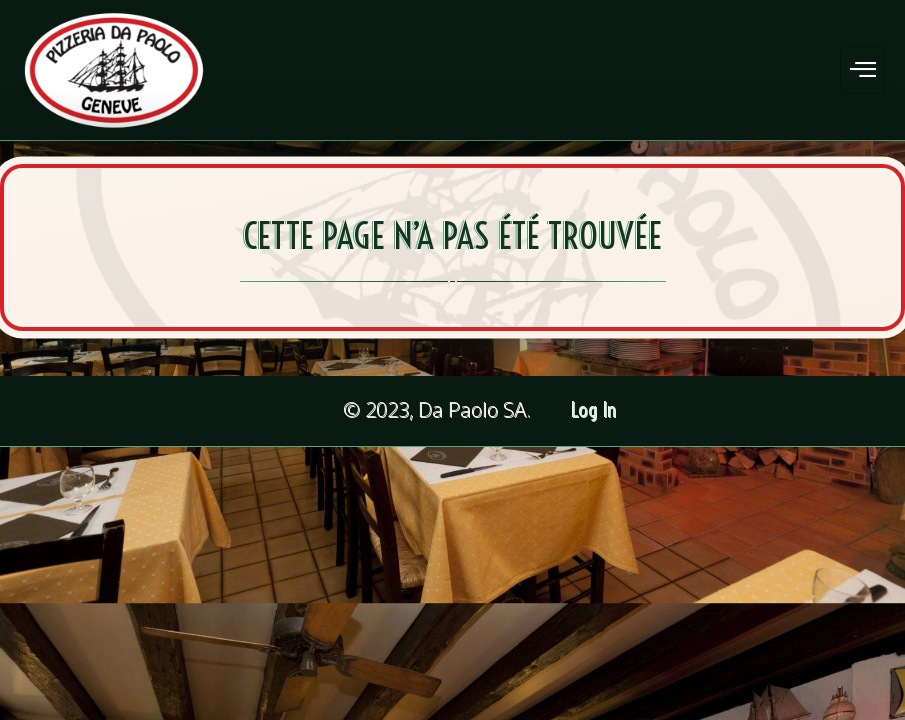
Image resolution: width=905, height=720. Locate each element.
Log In (594, 410)
